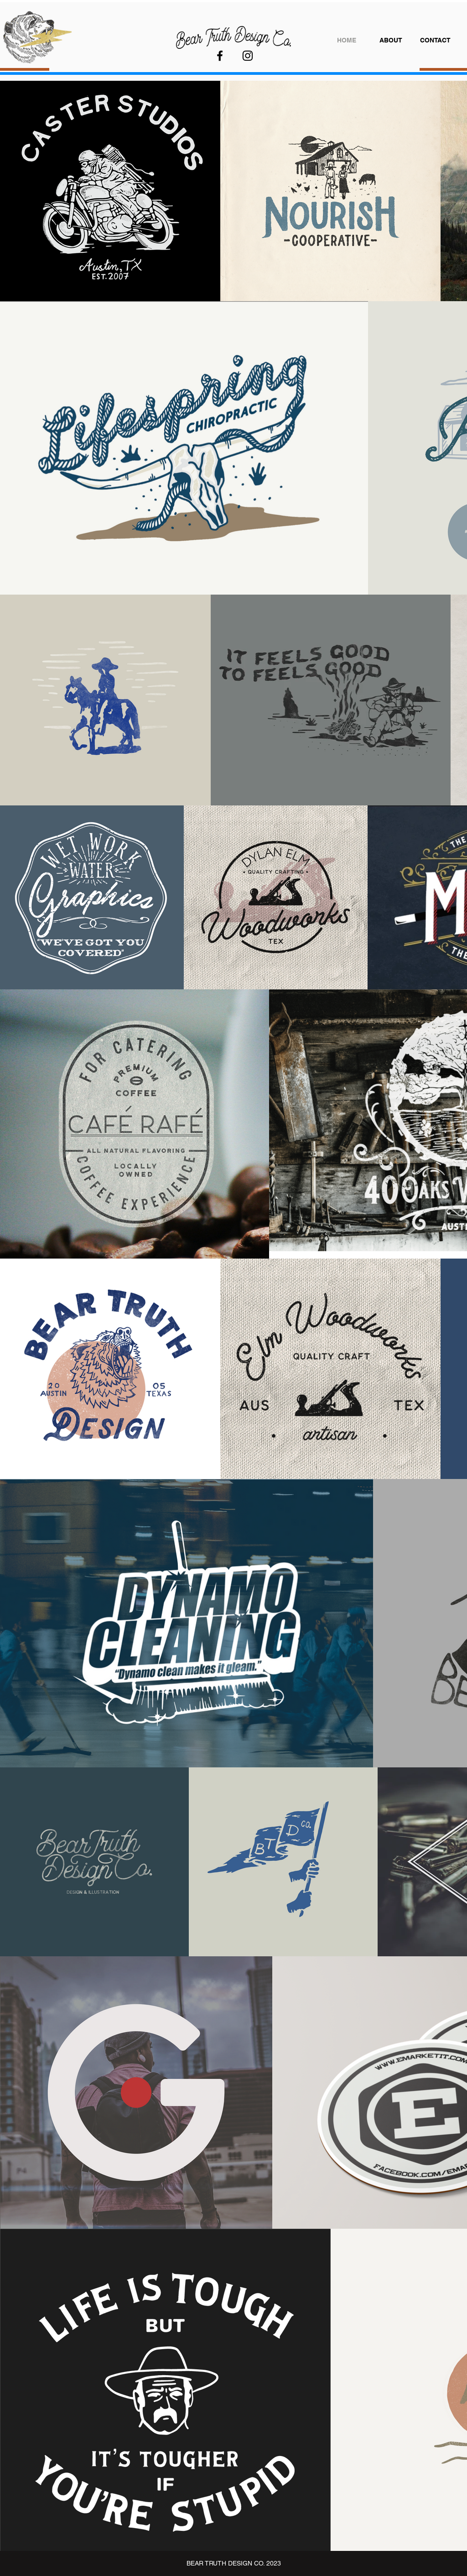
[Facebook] (220, 56)
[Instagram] (247, 56)
